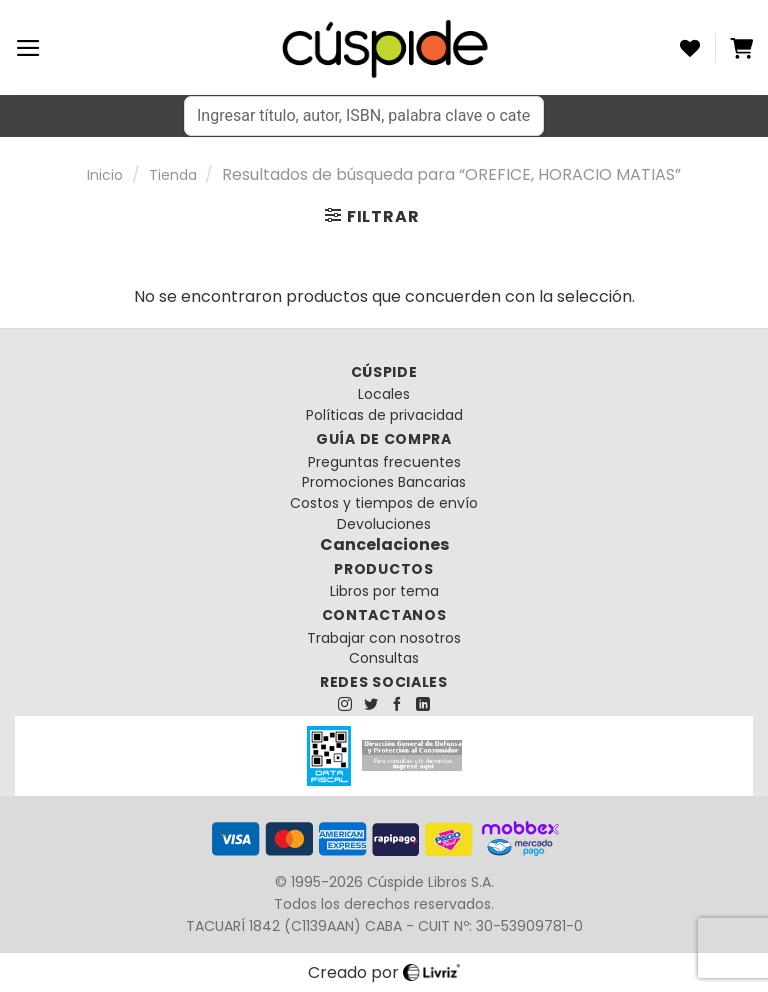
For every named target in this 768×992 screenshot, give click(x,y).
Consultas (384, 658)
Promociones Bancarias (384, 482)
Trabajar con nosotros (384, 638)
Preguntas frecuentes (384, 462)
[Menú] (28, 48)
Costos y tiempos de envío (384, 503)
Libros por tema (384, 591)
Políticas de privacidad (384, 415)
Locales (384, 394)
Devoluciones (384, 524)
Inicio (105, 175)
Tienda (173, 175)
